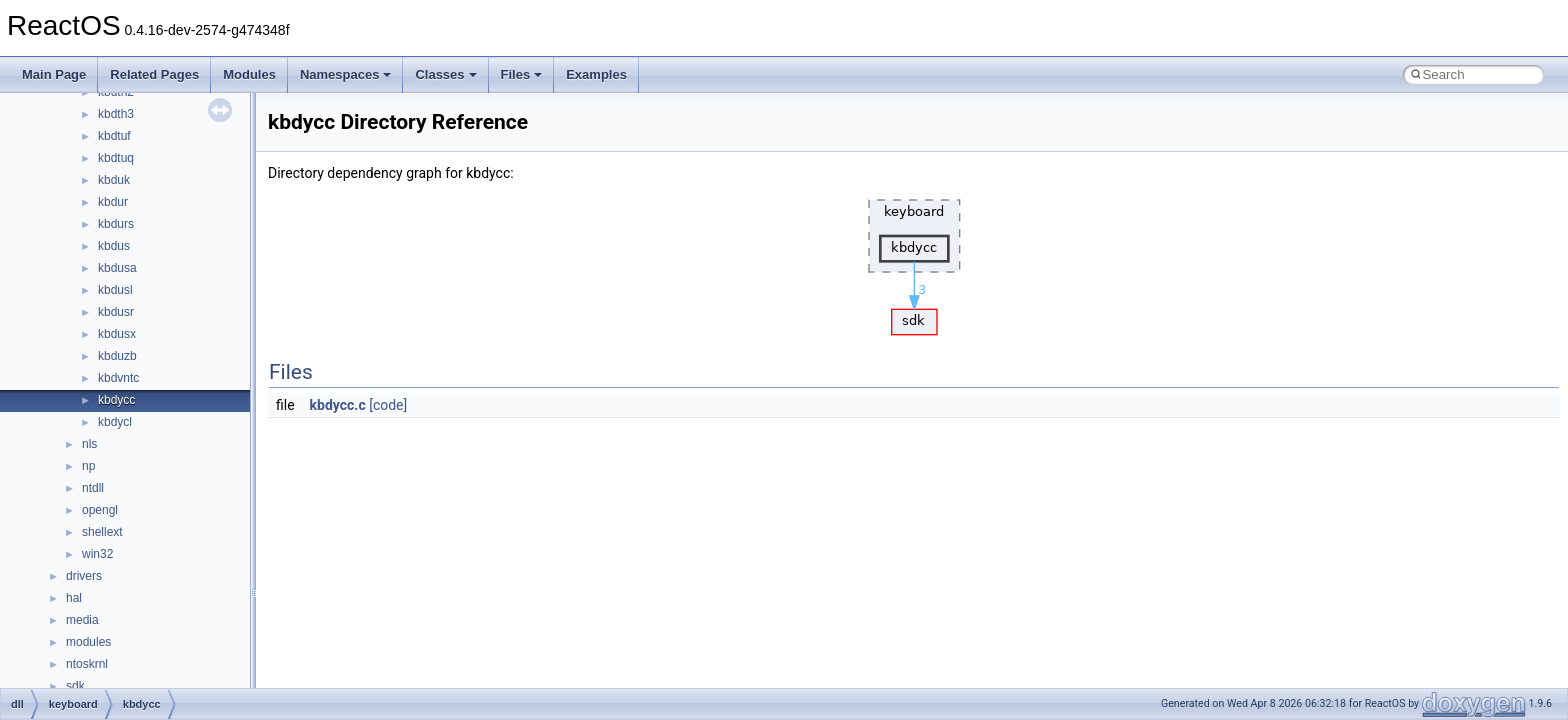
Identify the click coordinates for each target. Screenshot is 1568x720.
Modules (249, 74)
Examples (596, 74)
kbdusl (115, 290)
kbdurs (116, 224)
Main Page (54, 74)
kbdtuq (116, 158)
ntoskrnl (87, 664)
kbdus (114, 246)
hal (74, 598)
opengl (100, 510)
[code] (388, 405)
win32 (97, 554)
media (82, 620)
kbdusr (116, 312)
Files (522, 74)
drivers (84, 576)
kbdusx (117, 334)
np (88, 466)
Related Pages (154, 74)
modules (88, 642)
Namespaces (346, 74)
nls (89, 444)
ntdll (93, 488)
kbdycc (116, 400)
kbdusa (117, 268)
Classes (445, 74)
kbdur (113, 202)
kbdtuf (114, 136)
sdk (75, 686)
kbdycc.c (338, 405)
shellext (102, 532)
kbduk (114, 180)
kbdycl (115, 422)
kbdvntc (118, 378)
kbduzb (117, 356)
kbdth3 (116, 114)
